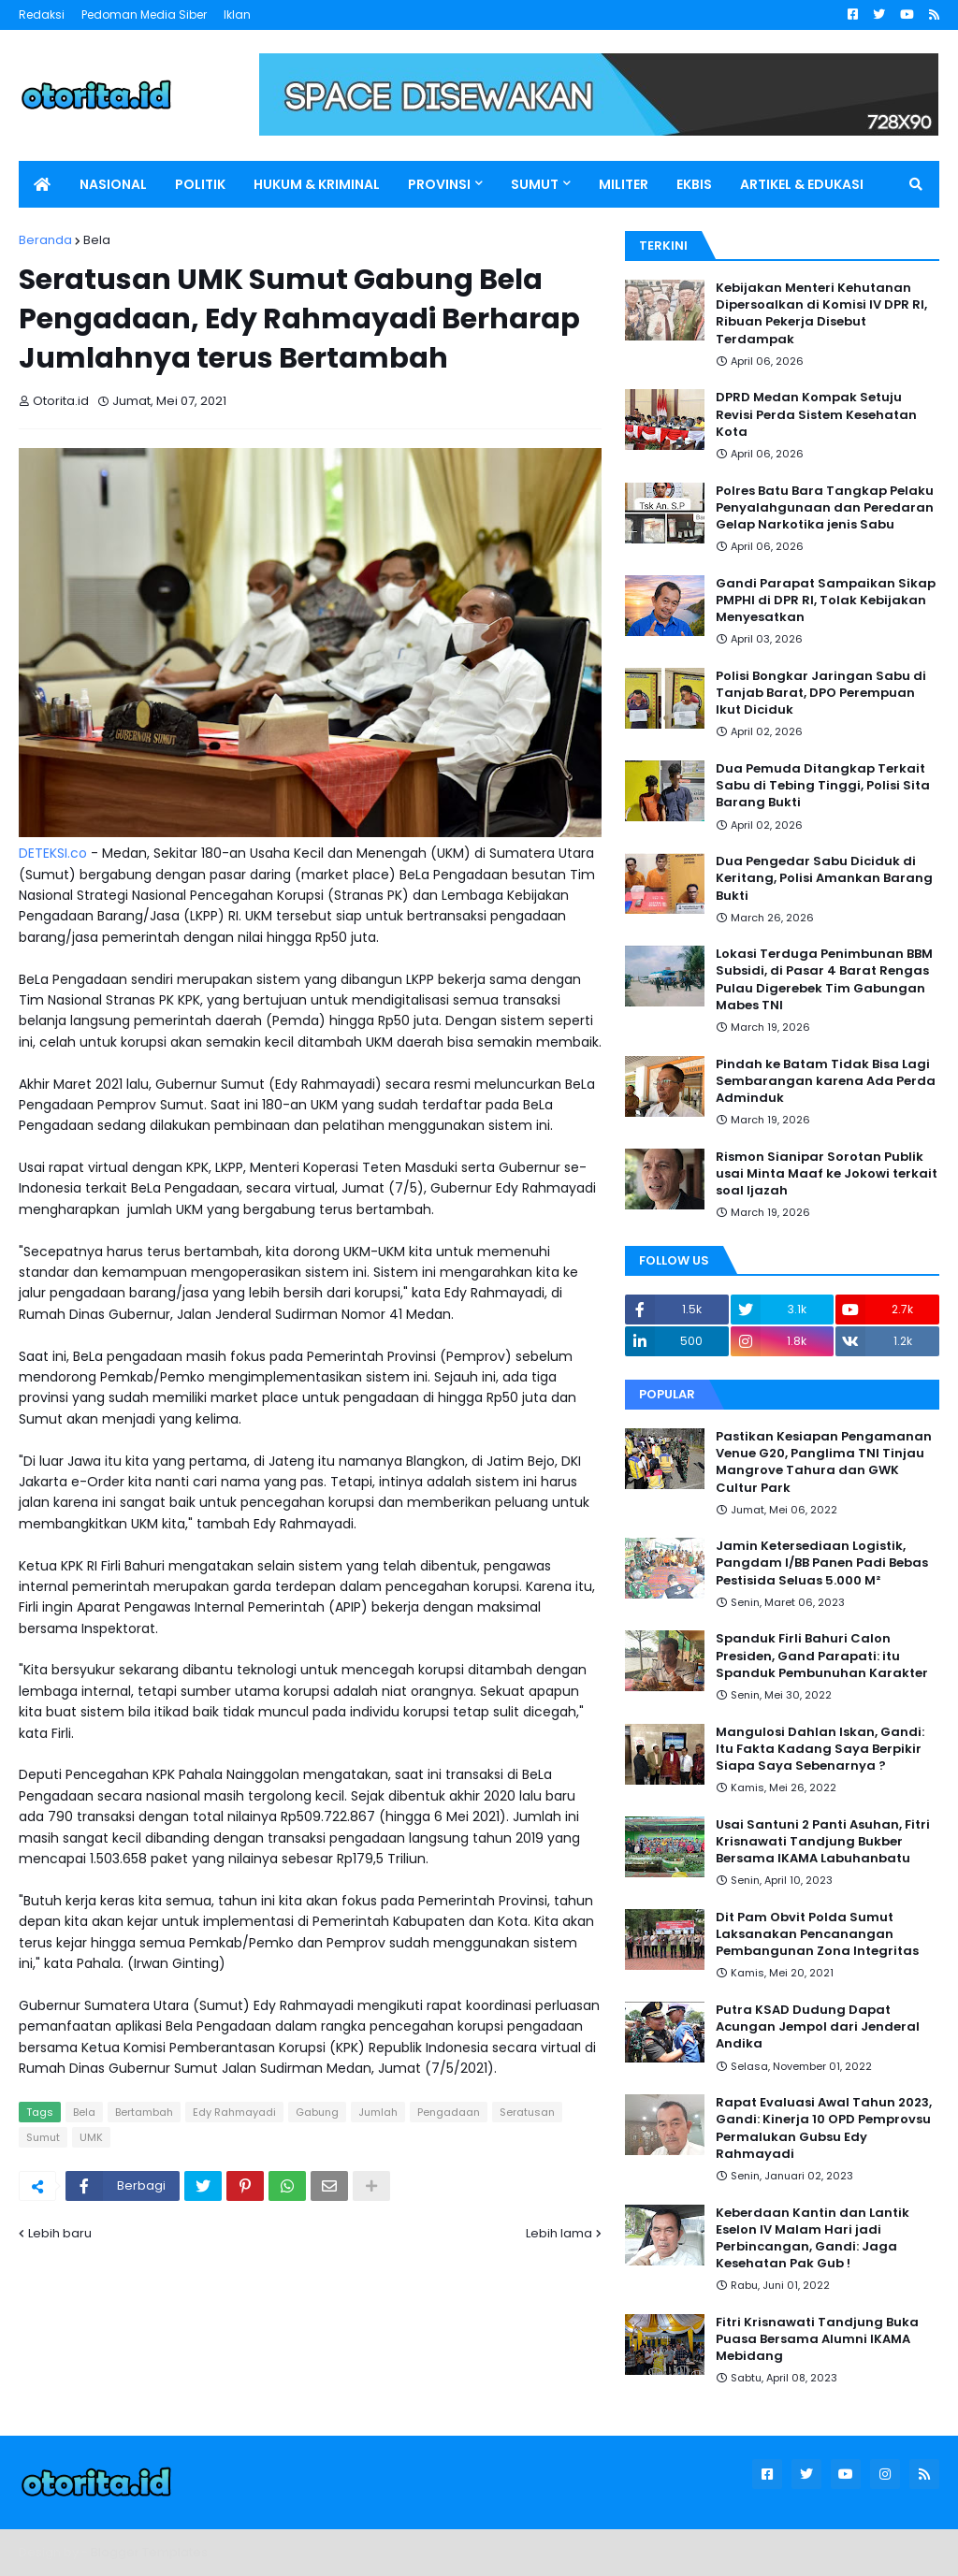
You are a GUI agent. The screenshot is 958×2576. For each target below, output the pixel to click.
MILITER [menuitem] (623, 184)
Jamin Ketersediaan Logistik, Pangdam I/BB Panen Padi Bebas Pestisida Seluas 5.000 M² (822, 1563)
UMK (91, 2137)
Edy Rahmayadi (234, 2112)
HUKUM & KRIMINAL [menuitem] (317, 184)
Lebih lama (559, 2233)
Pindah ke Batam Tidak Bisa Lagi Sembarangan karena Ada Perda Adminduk (826, 1081)
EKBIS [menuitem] (694, 184)
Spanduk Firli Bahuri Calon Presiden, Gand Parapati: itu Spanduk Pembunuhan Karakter (822, 1655)
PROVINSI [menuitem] (439, 184)
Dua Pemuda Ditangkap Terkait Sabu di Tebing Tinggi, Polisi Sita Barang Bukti (823, 785)
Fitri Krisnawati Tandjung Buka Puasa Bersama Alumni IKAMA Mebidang (817, 2339)
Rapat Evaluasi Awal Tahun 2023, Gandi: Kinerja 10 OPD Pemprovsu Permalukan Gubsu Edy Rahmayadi (824, 2128)
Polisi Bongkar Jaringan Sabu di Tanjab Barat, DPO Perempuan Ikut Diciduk (821, 693)
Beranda (45, 240)
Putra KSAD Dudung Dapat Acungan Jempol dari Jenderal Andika (818, 2027)
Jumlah (378, 2112)
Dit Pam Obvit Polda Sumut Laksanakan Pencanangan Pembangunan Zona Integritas (817, 1934)
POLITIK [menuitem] (200, 184)
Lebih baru (60, 2233)
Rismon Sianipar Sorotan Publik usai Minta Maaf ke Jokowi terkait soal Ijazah (826, 1174)
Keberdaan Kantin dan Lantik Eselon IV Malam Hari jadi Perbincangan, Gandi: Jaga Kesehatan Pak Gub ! (812, 2239)
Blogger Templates (149, 2552)
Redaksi (42, 14)
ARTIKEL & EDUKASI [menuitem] (802, 184)
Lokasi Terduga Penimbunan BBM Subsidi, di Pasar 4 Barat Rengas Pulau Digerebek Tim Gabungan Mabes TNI (824, 980)
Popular (667, 1394)
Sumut (43, 2137)
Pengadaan (448, 2112)
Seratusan (527, 2112)
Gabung (317, 2112)
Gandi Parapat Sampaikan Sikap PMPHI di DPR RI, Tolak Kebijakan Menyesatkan (826, 600)
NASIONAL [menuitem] (113, 184)
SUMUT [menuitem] (535, 184)
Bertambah (144, 2112)
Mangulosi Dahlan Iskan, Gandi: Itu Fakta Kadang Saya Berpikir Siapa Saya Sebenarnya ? (820, 1749)
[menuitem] (42, 184)
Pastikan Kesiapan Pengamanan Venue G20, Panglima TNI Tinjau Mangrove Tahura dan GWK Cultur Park (824, 1462)
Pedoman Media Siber (144, 14)
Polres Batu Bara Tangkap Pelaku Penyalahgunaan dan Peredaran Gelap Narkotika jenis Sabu (825, 508)
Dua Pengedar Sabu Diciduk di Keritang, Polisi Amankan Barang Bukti (824, 878)
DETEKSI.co (53, 853)
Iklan (237, 14)
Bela (96, 240)
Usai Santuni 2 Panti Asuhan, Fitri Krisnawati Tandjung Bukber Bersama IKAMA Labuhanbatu (823, 1841)
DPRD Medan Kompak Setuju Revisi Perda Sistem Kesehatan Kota (816, 414)
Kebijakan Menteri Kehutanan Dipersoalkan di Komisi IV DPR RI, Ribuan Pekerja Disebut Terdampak (821, 314)
